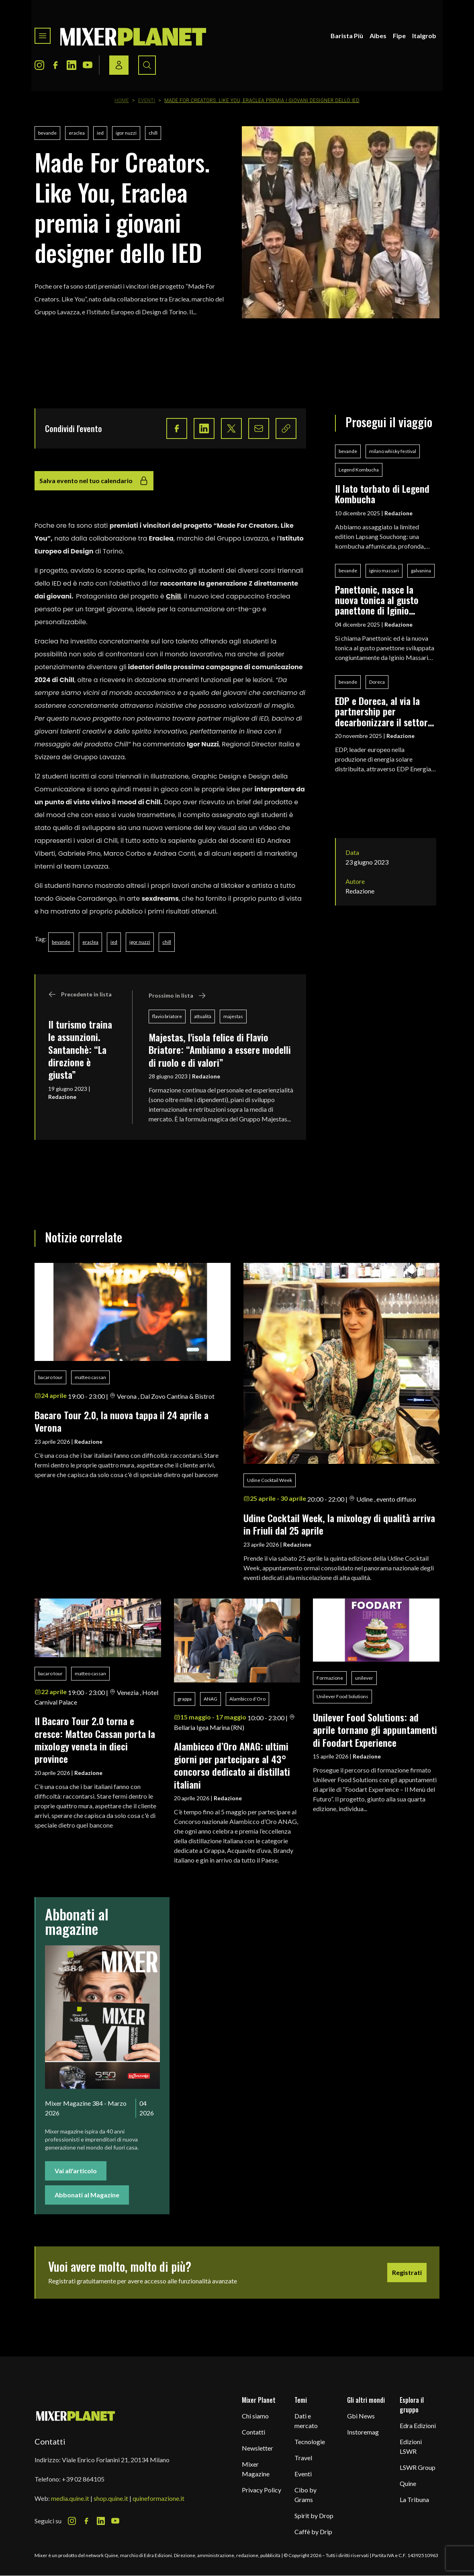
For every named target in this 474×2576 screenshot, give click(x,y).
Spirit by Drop (313, 2515)
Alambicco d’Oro (247, 1699)
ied (100, 133)
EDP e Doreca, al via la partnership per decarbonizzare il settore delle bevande (383, 711)
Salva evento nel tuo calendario (94, 481)
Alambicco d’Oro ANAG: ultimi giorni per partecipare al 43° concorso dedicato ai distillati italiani (232, 1765)
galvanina (421, 571)
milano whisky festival (392, 451)
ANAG (210, 1699)
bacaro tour (50, 1377)
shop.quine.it (111, 2498)
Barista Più (347, 35)
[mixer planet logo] (76, 2415)
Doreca (377, 682)
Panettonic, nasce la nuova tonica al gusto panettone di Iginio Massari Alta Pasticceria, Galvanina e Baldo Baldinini (383, 600)
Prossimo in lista (177, 996)
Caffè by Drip (313, 2531)
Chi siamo (255, 2416)
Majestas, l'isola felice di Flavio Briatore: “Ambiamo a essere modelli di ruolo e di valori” (220, 1050)
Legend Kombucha (359, 470)
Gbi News (361, 2416)
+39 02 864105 (83, 2479)
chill (153, 133)
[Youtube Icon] (87, 65)
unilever (364, 1678)
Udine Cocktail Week (269, 1480)
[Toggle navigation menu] (43, 36)
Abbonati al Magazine (87, 2195)
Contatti (253, 2432)
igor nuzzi (126, 133)
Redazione (62, 1096)
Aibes (378, 35)
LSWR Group (417, 2467)
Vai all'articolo (76, 2170)
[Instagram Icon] (39, 65)
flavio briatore (167, 1016)
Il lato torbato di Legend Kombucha (382, 493)
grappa (185, 1699)
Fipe (399, 35)
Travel (303, 2457)
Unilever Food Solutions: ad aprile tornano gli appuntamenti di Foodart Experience (375, 1730)
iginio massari (384, 571)
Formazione (330, 1678)
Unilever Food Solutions (342, 1696)
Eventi (146, 100)
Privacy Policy (261, 2490)
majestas (233, 1016)
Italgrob (424, 35)
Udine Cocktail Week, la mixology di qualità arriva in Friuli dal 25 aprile (339, 1523)
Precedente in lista (80, 994)
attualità (202, 1016)
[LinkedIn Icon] (71, 65)
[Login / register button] (119, 65)
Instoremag (363, 2432)
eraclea (77, 133)
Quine (408, 2483)
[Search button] (147, 65)
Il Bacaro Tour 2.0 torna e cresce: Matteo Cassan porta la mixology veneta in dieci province (95, 1739)
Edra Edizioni (418, 2425)
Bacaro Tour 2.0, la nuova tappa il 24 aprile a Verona (121, 1421)
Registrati (407, 2272)
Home (121, 100)
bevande (47, 133)
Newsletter (257, 2448)
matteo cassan (90, 1377)
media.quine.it (70, 2498)
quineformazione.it (158, 2498)
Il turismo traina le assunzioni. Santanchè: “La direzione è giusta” (80, 1049)
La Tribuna (414, 2499)
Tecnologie (309, 2441)
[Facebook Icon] (55, 65)
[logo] (133, 35)
